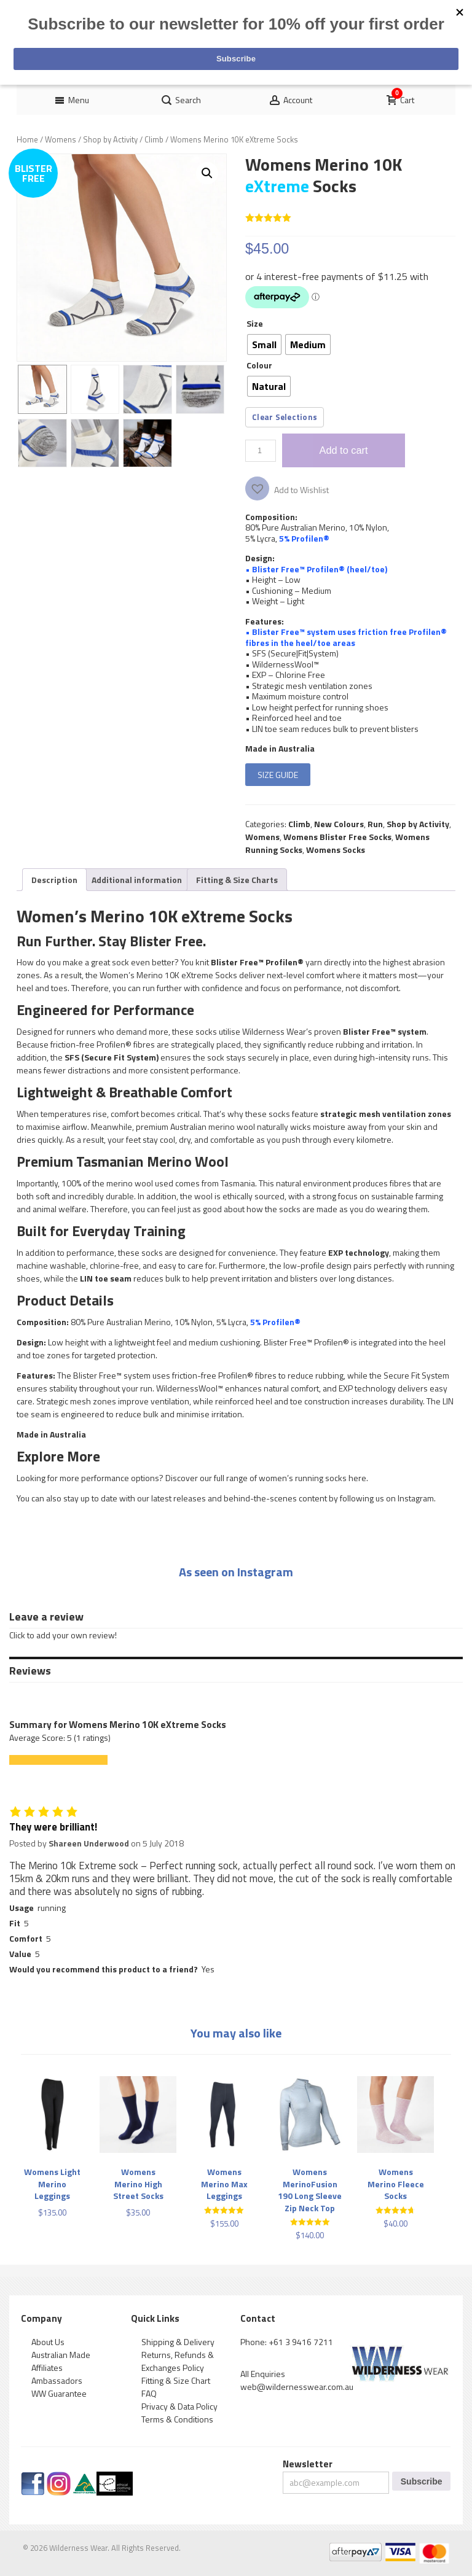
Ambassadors (56, 2380)
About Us (48, 2341)
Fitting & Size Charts (237, 879)
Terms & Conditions (177, 2419)
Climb (153, 139)
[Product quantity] (260, 451)
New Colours (339, 823)
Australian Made (60, 2354)
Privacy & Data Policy (179, 2406)
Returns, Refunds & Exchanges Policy (177, 2361)
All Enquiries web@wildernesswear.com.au (296, 2380)
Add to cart (344, 450)
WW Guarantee (59, 2393)
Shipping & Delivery (177, 2341)
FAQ (149, 2393)
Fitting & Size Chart (175, 2380)
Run (375, 823)
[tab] (54, 879)
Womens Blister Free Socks (337, 836)
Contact (257, 2318)
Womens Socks (335, 849)
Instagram (416, 1498)
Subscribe (421, 2481)
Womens (60, 139)
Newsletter (307, 2464)
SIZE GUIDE (278, 774)
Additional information (137, 879)
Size (254, 323)
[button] (207, 173)
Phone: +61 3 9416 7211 (286, 2341)
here (357, 1477)
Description (54, 879)
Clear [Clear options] (262, 417)
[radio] (264, 344)
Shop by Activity (110, 139)
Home (27, 139)
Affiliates (47, 2367)
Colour (259, 365)
